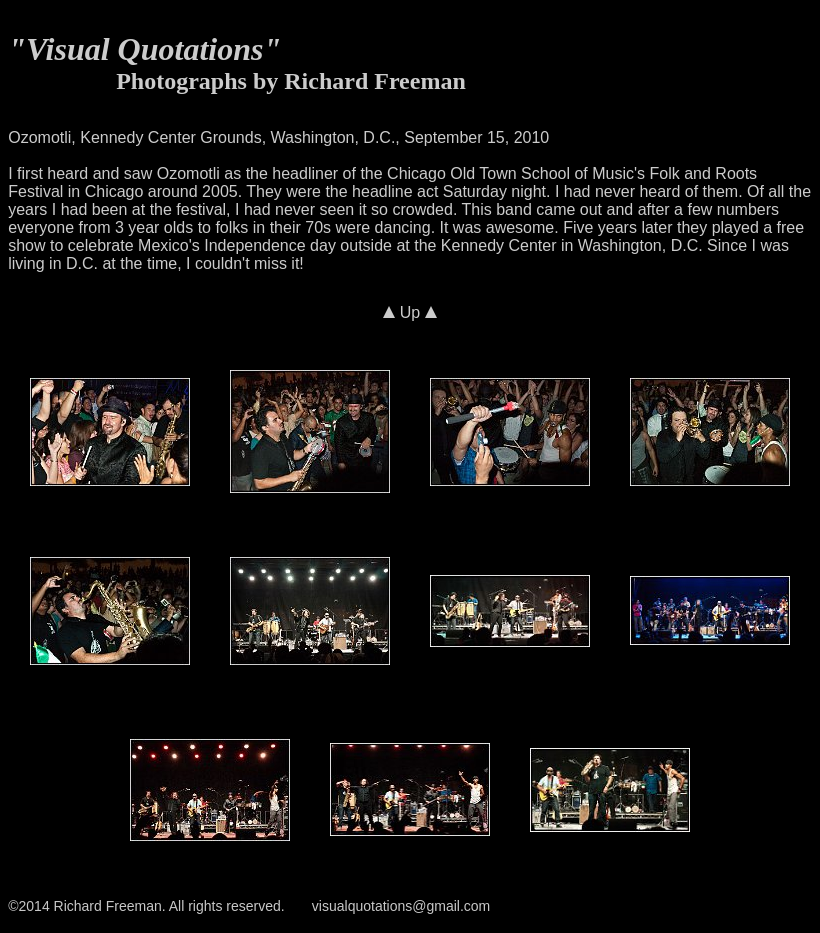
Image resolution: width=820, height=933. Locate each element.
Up (409, 312)
